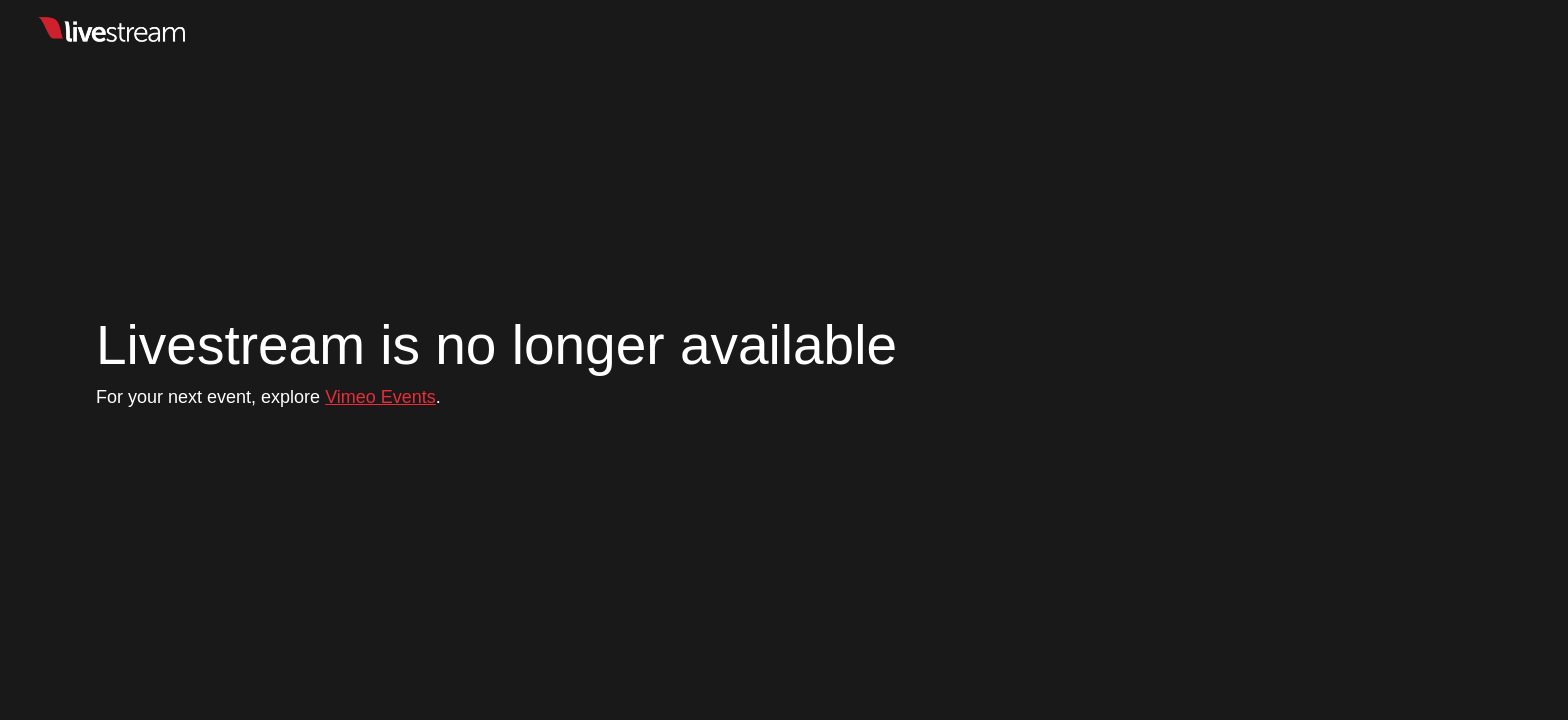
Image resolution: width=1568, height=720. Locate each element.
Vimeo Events (380, 397)
